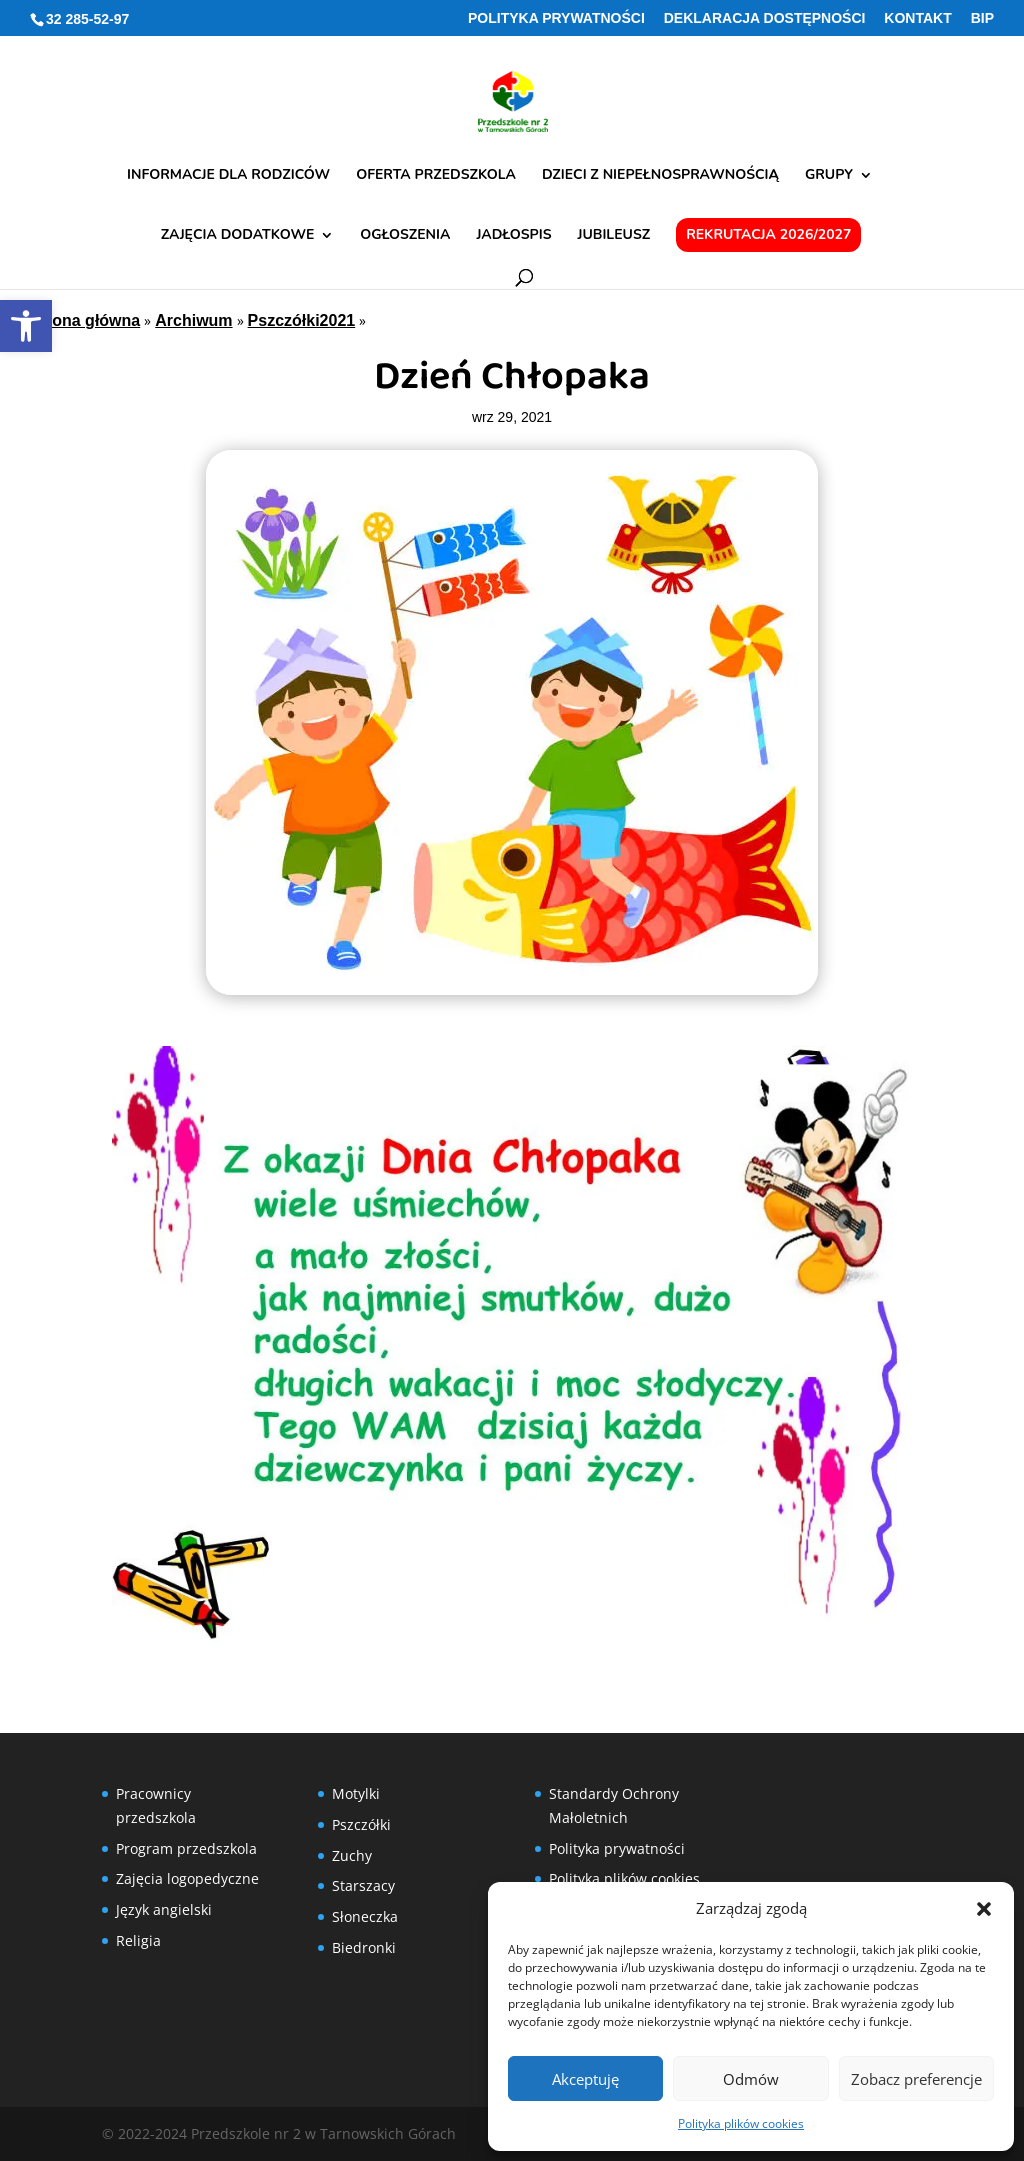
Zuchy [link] (352, 1855)
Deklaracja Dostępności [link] (765, 18)
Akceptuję (585, 2079)
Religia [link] (138, 1940)
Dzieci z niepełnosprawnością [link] (660, 176)
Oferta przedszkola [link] (436, 176)
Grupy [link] (829, 176)
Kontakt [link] (917, 18)
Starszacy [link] (363, 1885)
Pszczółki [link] (361, 1824)
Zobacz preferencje (916, 2079)
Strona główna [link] (85, 320)
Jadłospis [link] (513, 236)
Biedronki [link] (364, 1947)
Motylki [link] (356, 1793)
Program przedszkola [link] (186, 1848)
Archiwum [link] (193, 320)
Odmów (751, 2079)
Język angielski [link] (164, 1909)
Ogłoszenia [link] (405, 236)
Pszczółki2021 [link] (302, 320)
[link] (26, 326)
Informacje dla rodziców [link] (228, 176)
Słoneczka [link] (365, 1916)
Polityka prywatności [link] (556, 18)
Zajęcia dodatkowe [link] (238, 236)
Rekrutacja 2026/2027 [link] (768, 234)
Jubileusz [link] (614, 236)
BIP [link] (982, 18)
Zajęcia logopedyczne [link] (187, 1878)
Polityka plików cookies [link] (741, 2123)
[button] (984, 1909)
